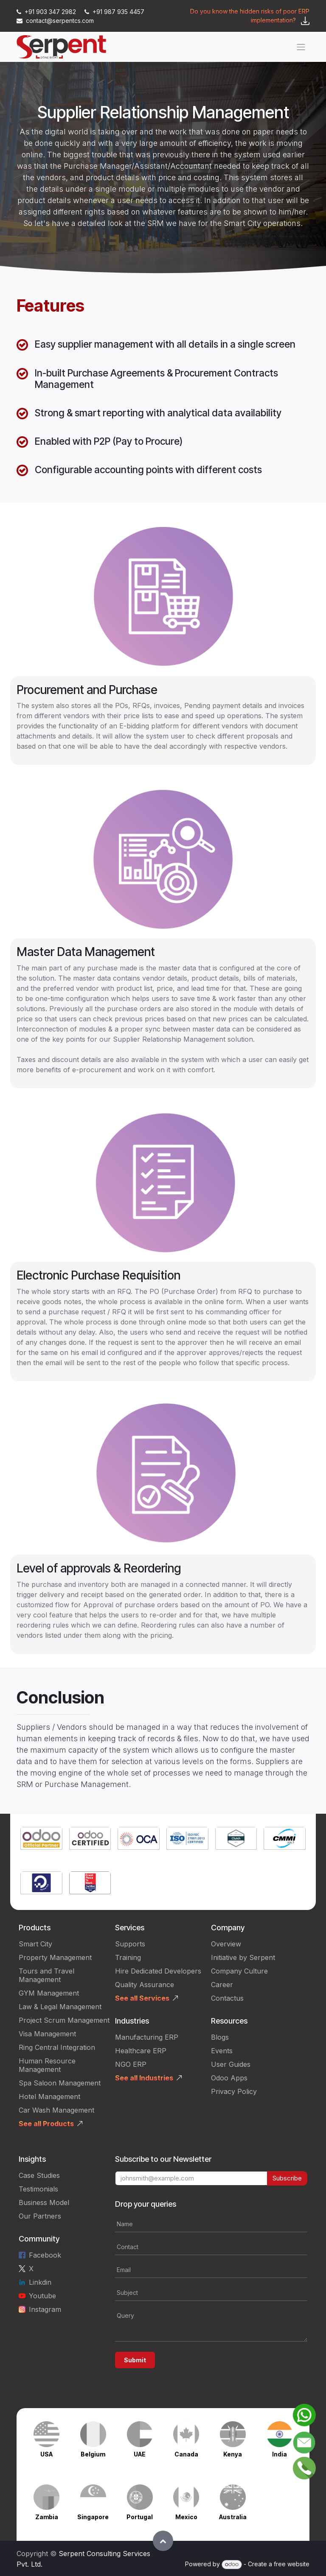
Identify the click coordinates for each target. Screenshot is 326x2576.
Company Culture (239, 1971)
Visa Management (47, 2034)
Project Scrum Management (64, 2020)
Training (128, 1957)
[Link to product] (41, 1839)
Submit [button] (135, 2360)
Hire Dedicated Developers (158, 1971)
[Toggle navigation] (300, 47)
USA (46, 2454)
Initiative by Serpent (243, 1957)
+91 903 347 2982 (47, 11)
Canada (186, 2454)
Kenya (232, 2454)
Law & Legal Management (60, 2006)
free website (291, 2564)
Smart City (35, 1944)
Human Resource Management (47, 2065)
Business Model (44, 2202)
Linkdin (40, 2282)
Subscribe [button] (287, 2178)
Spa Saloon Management (60, 2083)
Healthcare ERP (140, 2050)
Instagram (45, 2309)
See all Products (46, 2123)
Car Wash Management (56, 2110)
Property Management (55, 1957)
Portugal (139, 2516)
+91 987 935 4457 (114, 11)
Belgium (93, 2454)
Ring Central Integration (57, 2047)
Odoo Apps (229, 2078)
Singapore (93, 2516)
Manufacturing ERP (146, 2037)
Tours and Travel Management (46, 1975)
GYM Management (49, 1993)
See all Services (142, 1998)
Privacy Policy (234, 2091)
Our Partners (40, 2216)
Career (222, 1984)
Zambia (46, 2516)
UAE (140, 2454)
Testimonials (38, 2189)
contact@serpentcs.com (55, 20)
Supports (130, 1944)
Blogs (220, 2037)
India (279, 2454)
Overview (226, 1944)
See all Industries (144, 2078)
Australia (233, 2516)
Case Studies (39, 2175)
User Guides (230, 2064)
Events (222, 2050)
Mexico (186, 2516)
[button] (163, 2541)
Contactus (227, 1998)
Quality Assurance (144, 1984)
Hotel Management (49, 2096)
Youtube (42, 2296)
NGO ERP (130, 2064)
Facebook (45, 2255)
